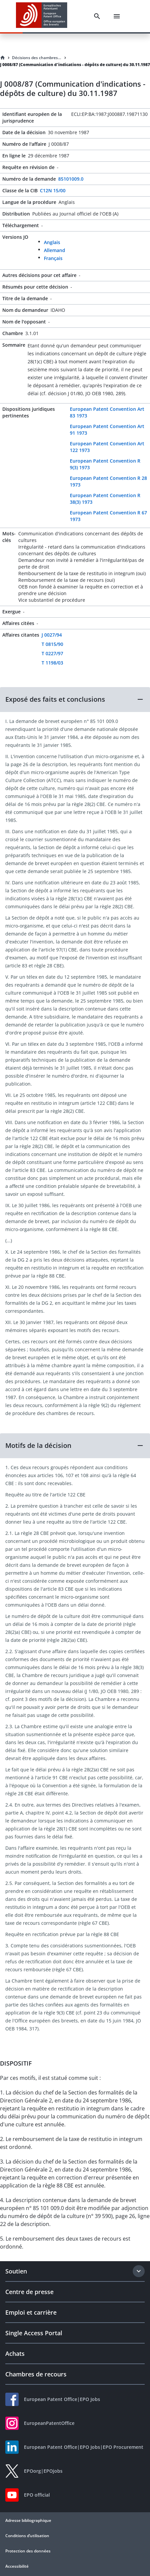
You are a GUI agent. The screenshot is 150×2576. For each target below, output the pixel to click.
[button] (75, 699)
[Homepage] (2, 57)
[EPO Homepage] (41, 16)
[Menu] (117, 16)
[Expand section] (139, 2271)
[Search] (97, 16)
